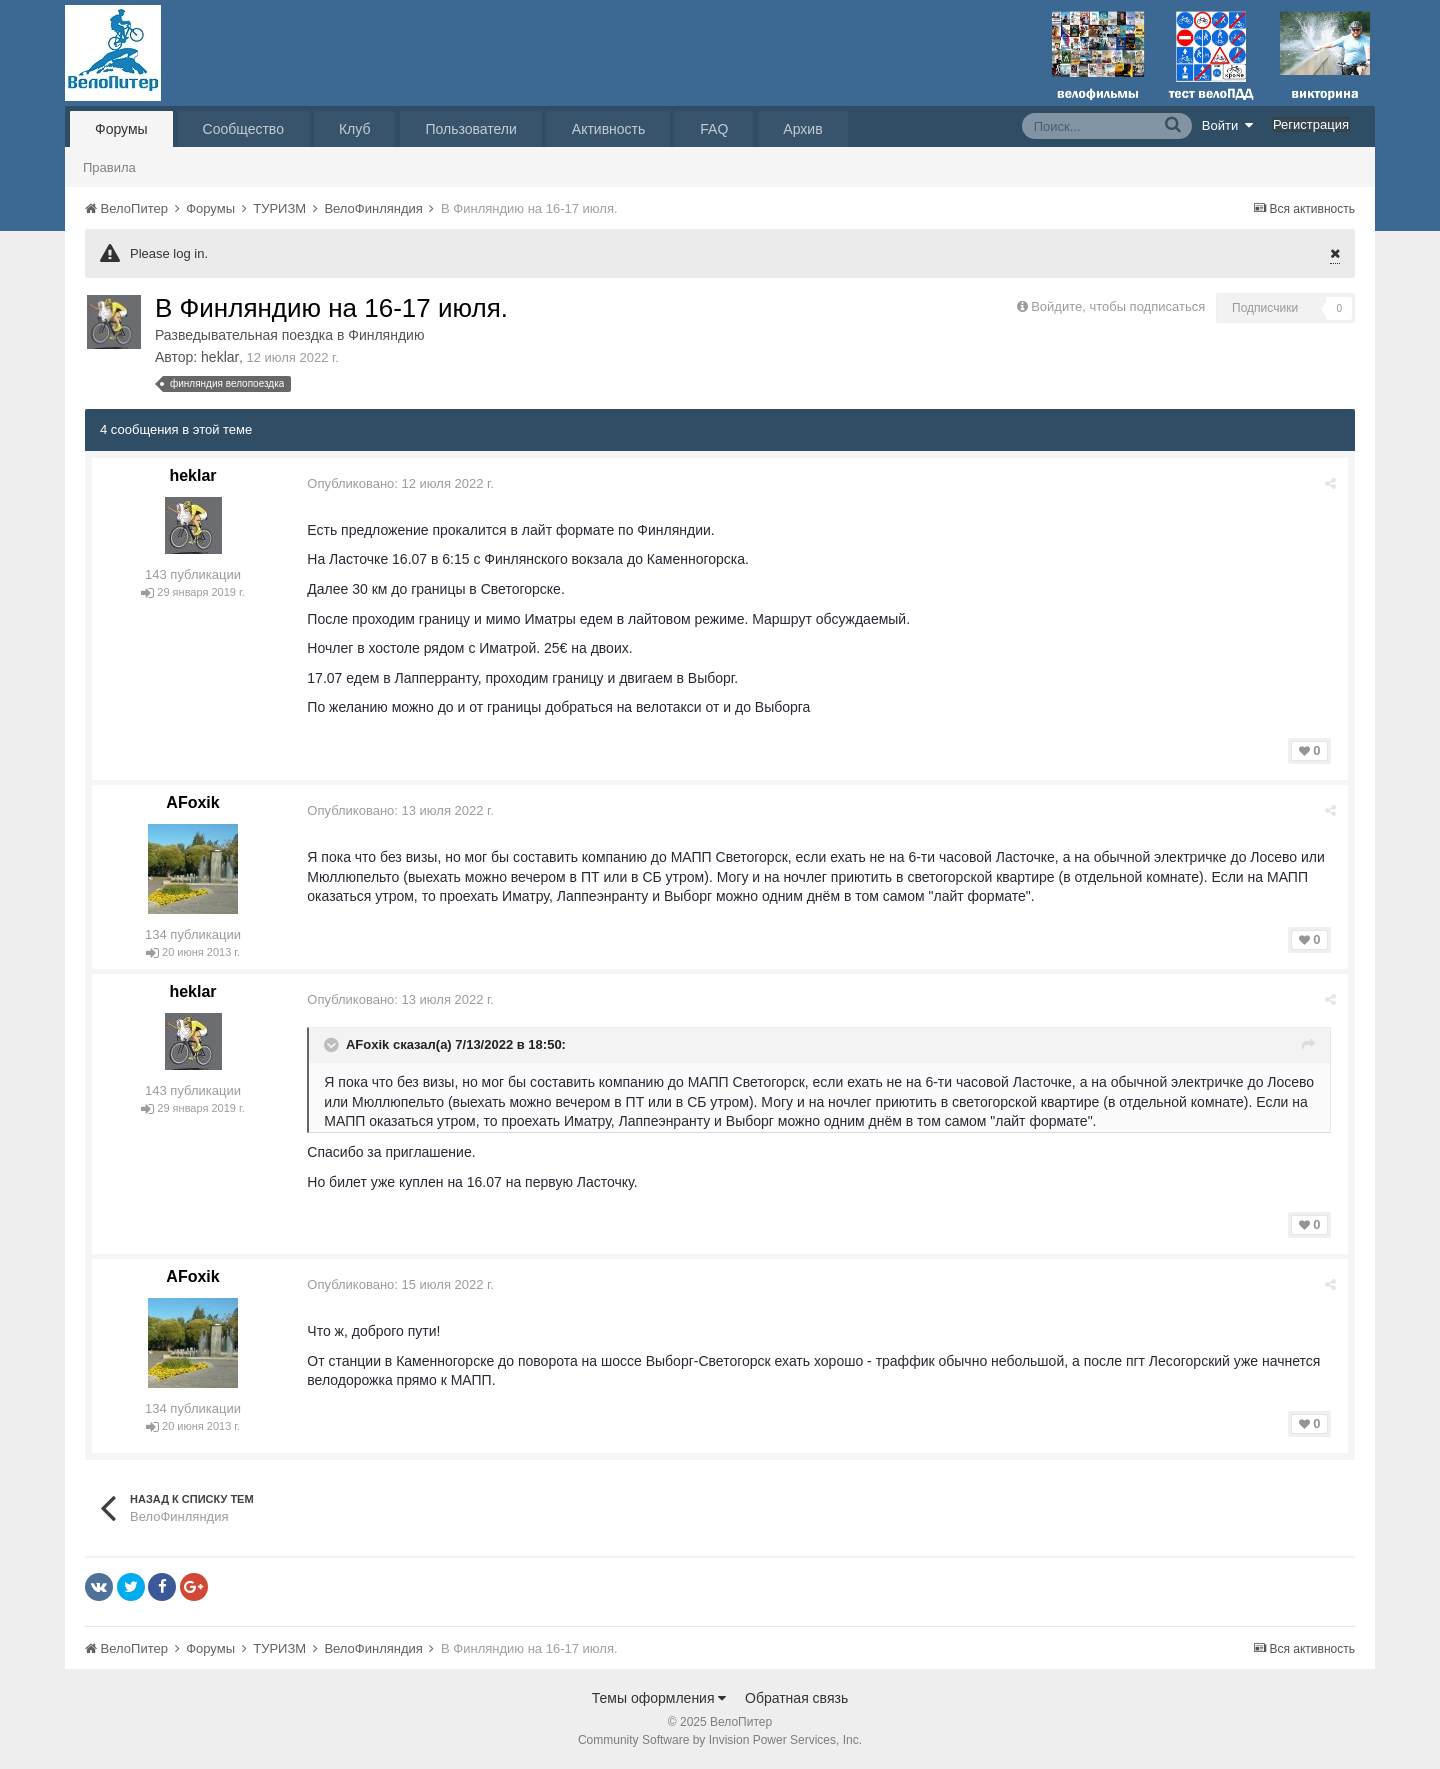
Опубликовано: (401, 483)
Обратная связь (796, 1698)
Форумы (121, 129)
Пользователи (470, 129)
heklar (220, 357)
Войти (1228, 125)
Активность (609, 129)
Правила (109, 167)
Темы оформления (659, 1698)
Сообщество (243, 129)
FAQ (714, 129)
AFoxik (192, 802)
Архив (802, 129)
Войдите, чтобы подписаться (1118, 306)
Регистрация (1311, 124)
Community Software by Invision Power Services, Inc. (720, 1740)
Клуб (355, 129)
